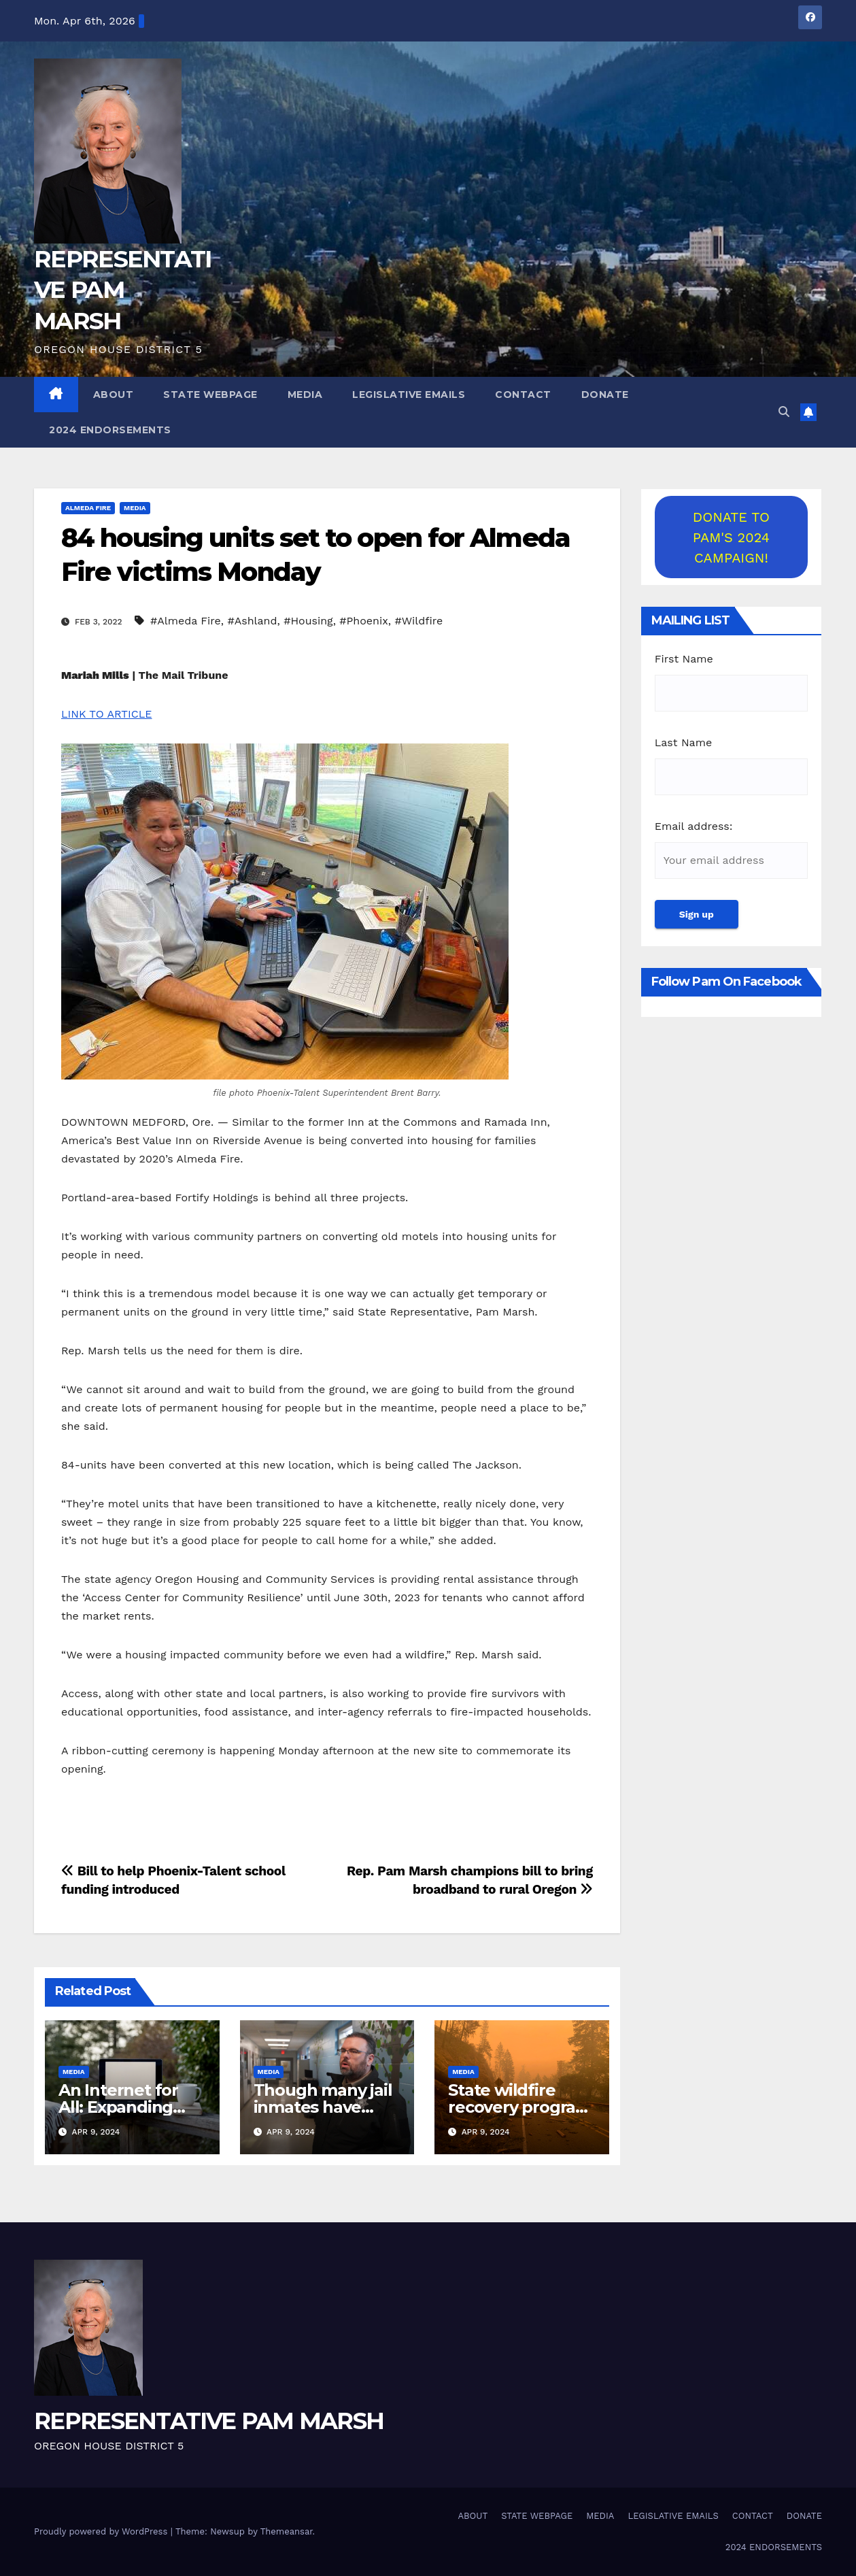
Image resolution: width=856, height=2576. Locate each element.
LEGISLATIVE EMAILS (408, 394)
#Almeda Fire (185, 620)
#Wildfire (418, 620)
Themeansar (286, 2531)
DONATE (605, 394)
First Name (684, 658)
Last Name (683, 742)
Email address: (694, 826)
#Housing (308, 620)
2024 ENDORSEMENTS (110, 430)
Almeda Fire (88, 508)
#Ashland (252, 620)
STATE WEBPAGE (210, 394)
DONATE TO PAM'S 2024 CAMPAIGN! (731, 537)
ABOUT (113, 394)
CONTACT (523, 394)
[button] (783, 411)
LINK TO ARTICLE (106, 713)
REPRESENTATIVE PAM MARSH (122, 289)
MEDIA (305, 394)
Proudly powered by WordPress (102, 2531)
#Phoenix (363, 620)
